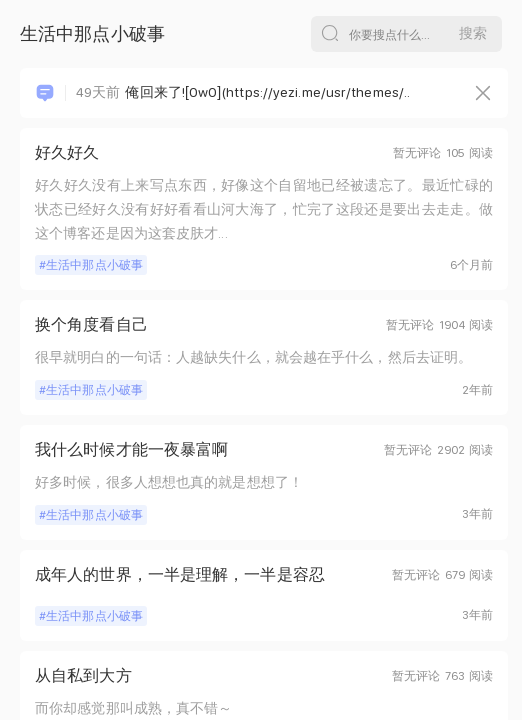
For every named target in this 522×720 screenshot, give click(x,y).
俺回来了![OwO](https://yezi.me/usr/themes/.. (243, 93)
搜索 (473, 33)
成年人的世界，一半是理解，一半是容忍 (180, 574)
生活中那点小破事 (94, 265)
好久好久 (67, 152)
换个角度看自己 (91, 324)
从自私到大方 (83, 675)
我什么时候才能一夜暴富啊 (131, 449)
